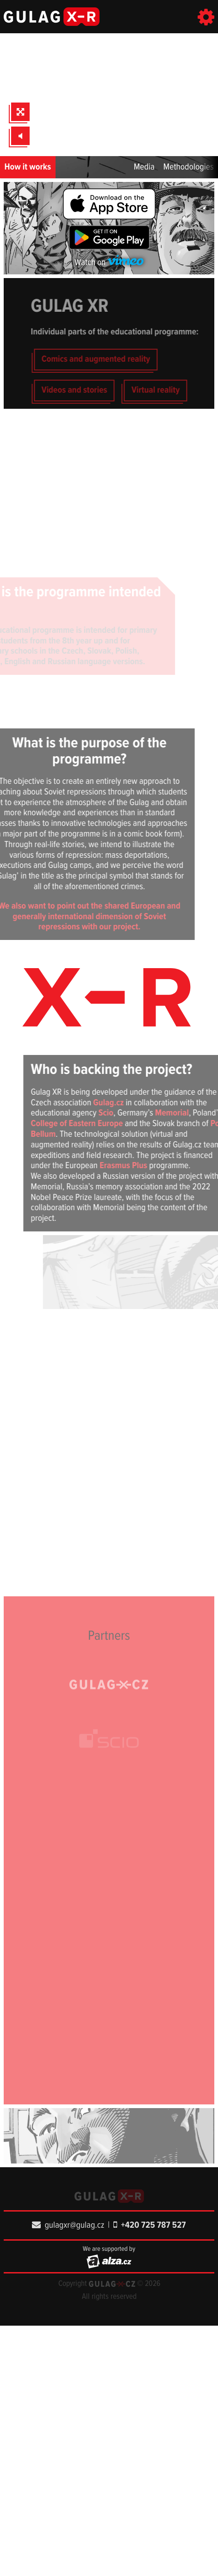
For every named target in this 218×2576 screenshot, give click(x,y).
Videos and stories (92, 390)
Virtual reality (173, 390)
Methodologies (188, 167)
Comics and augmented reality (114, 359)
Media (144, 167)
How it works (28, 167)
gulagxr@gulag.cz (68, 2225)
